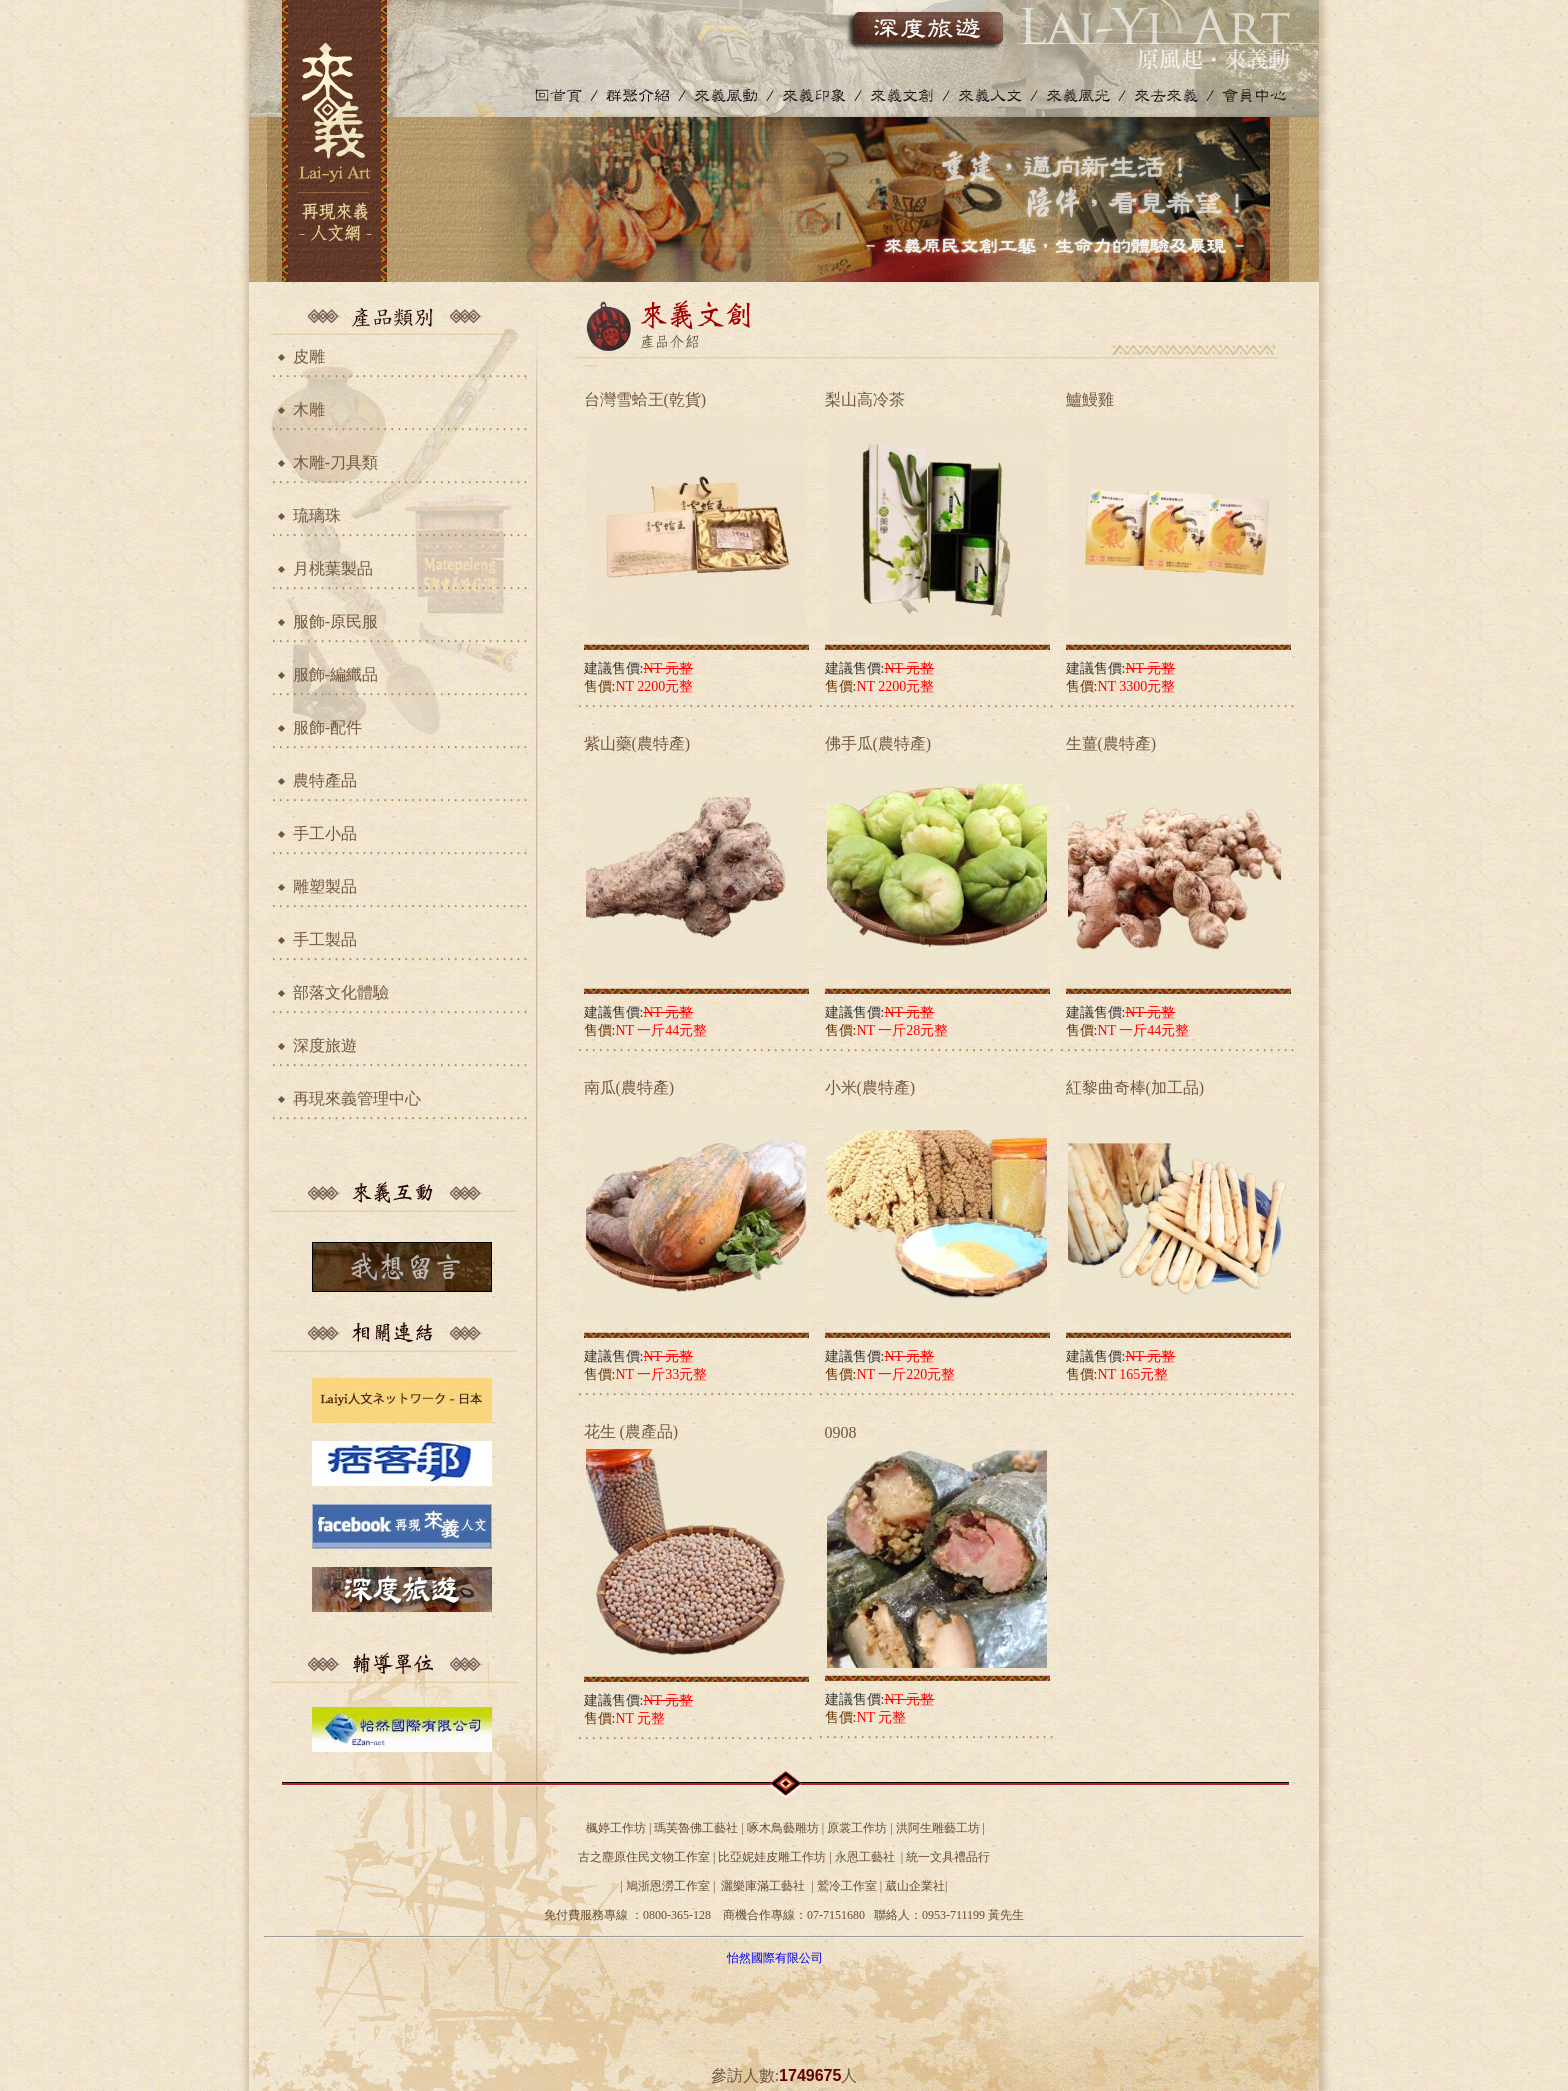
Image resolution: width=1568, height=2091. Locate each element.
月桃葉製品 (333, 568)
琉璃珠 (317, 515)
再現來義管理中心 (357, 1098)
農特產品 (325, 780)
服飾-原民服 (335, 621)
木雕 (309, 409)
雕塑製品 (325, 886)
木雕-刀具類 (335, 462)
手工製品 (325, 939)
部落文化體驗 (341, 992)
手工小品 (325, 833)
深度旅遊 (325, 1045)
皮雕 (309, 356)
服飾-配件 (327, 727)
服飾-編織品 (335, 674)
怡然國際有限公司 (775, 1958)
